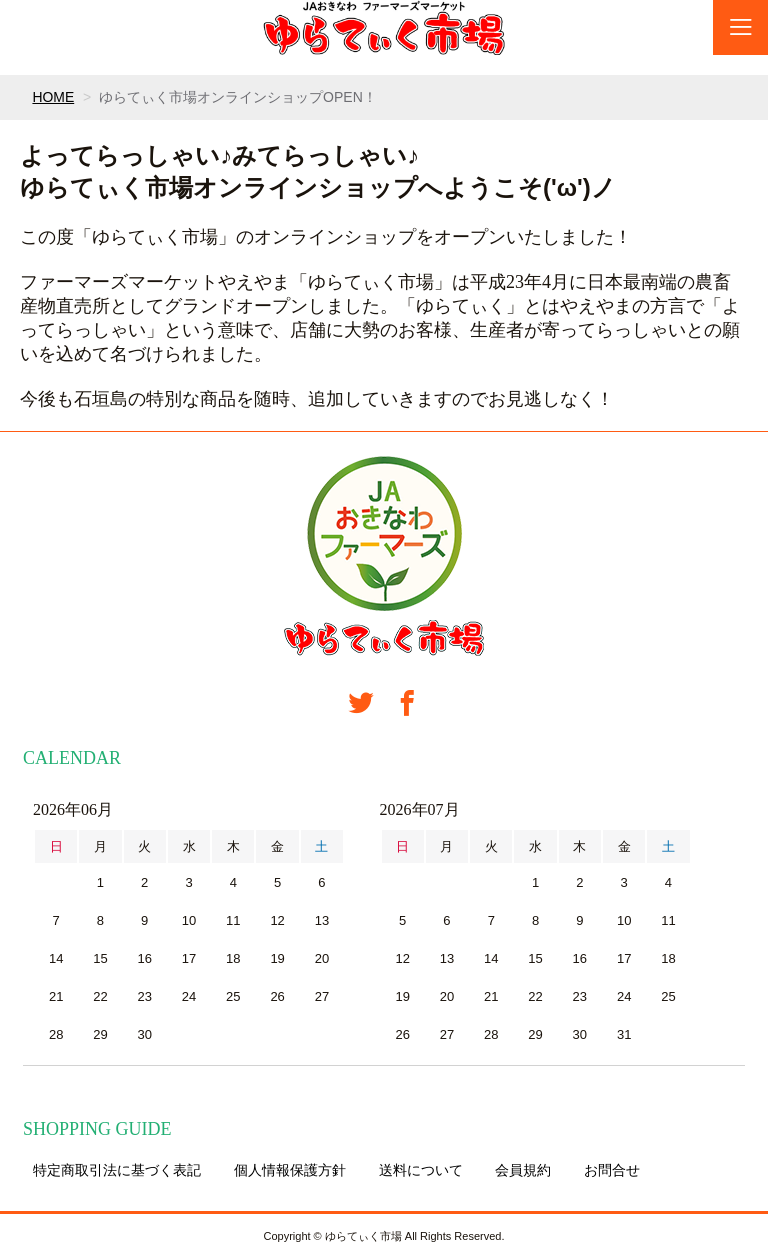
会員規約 (523, 1170)
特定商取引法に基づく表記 (117, 1170)
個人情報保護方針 (290, 1170)
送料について (421, 1170)
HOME (53, 97)
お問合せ (612, 1170)
